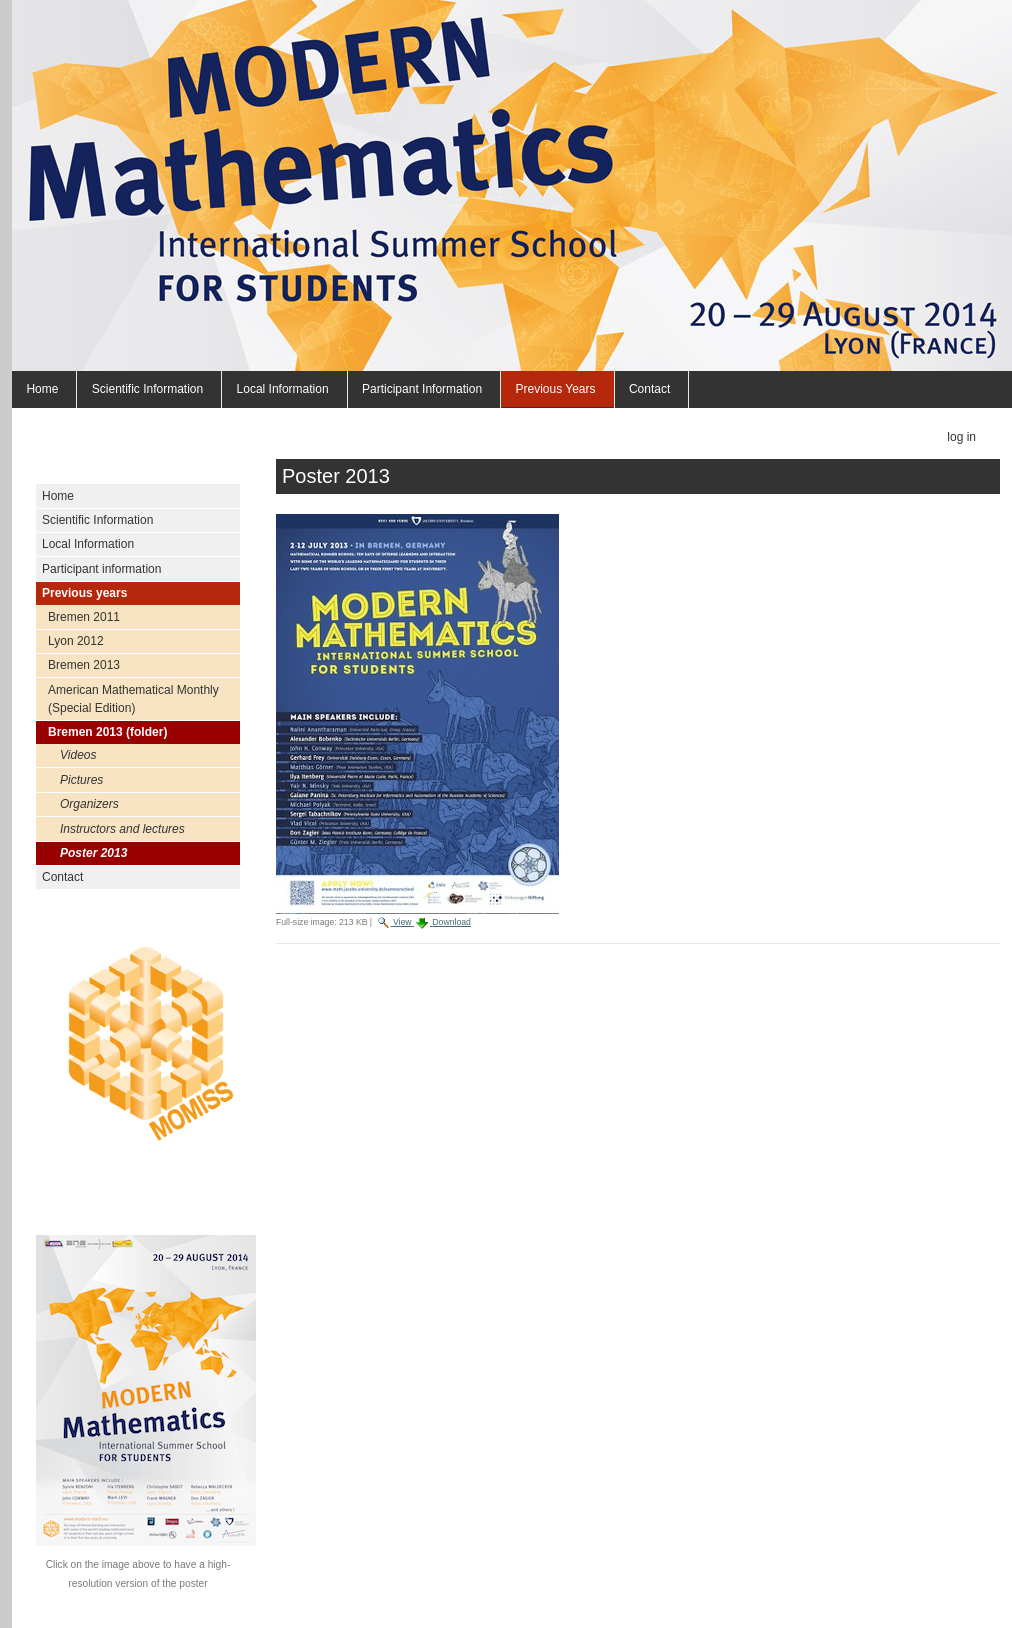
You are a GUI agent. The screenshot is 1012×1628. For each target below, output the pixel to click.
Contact (649, 389)
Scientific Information (147, 389)
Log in (961, 437)
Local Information (283, 389)
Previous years (555, 389)
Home (42, 389)
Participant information (422, 389)
